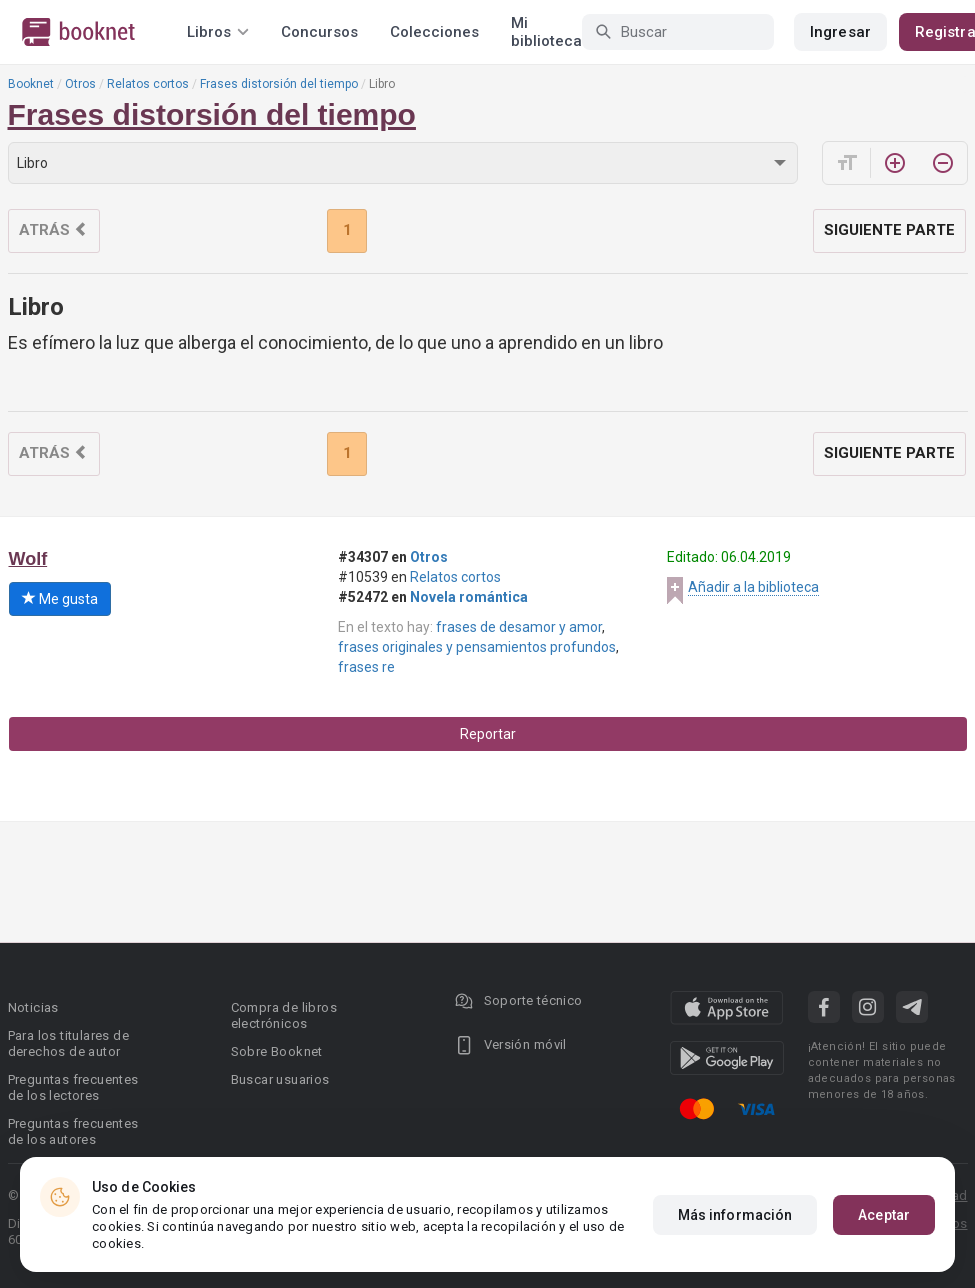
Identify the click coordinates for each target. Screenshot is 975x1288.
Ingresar (840, 32)
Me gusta (60, 599)
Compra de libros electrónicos (284, 1015)
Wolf (28, 559)
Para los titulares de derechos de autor (68, 1043)
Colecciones (434, 32)
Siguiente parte (889, 230)
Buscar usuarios (280, 1079)
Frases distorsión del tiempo (279, 84)
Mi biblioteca (546, 32)
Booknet (31, 84)
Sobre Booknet (277, 1051)
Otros (80, 84)
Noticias (33, 1007)
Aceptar (884, 1215)
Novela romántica (469, 597)
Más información (735, 1215)
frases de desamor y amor (519, 627)
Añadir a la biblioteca (753, 587)
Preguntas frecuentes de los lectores (73, 1087)
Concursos (319, 32)
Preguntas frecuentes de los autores (73, 1131)
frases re (366, 667)
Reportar (488, 734)
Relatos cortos (148, 84)
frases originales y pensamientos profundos (477, 647)
